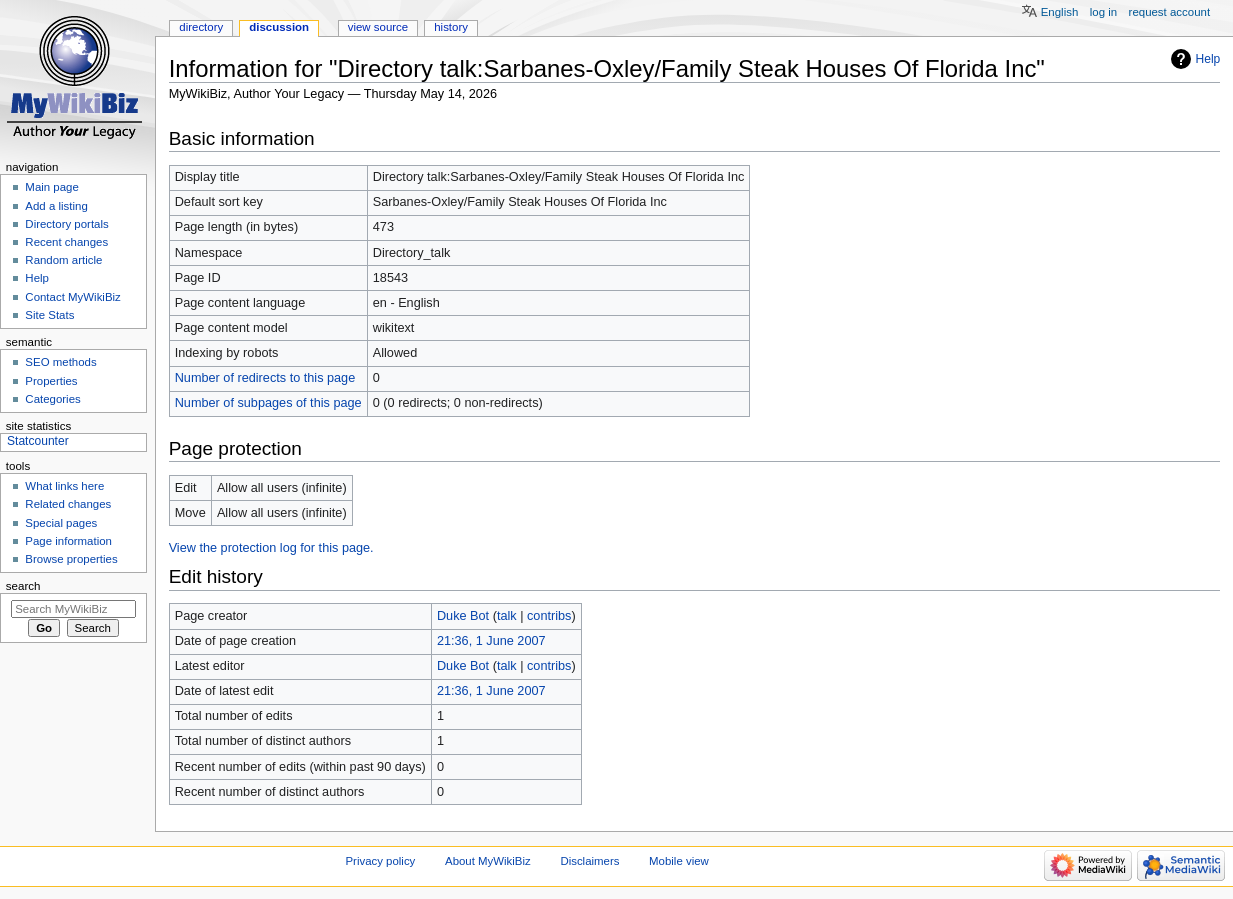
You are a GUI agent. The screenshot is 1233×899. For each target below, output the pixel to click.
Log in (1103, 12)
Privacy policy (381, 861)
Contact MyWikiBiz (72, 297)
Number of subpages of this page (268, 403)
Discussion (279, 27)
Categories (52, 399)
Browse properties (71, 559)
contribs (549, 616)
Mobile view (679, 861)
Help (1208, 59)
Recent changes (66, 242)
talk (507, 616)
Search (23, 586)
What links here (64, 486)
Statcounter (38, 441)
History (451, 27)
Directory (201, 27)
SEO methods (60, 362)
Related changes (68, 504)
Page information (68, 541)
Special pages (61, 523)
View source (378, 27)
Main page (52, 187)
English (1060, 12)
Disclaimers (589, 861)
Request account (1170, 12)
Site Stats (49, 315)
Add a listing (56, 206)
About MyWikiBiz (488, 861)
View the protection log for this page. (271, 548)
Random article (63, 260)
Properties (51, 381)
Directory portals (66, 224)
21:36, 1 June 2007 (491, 641)
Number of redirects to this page (265, 378)
